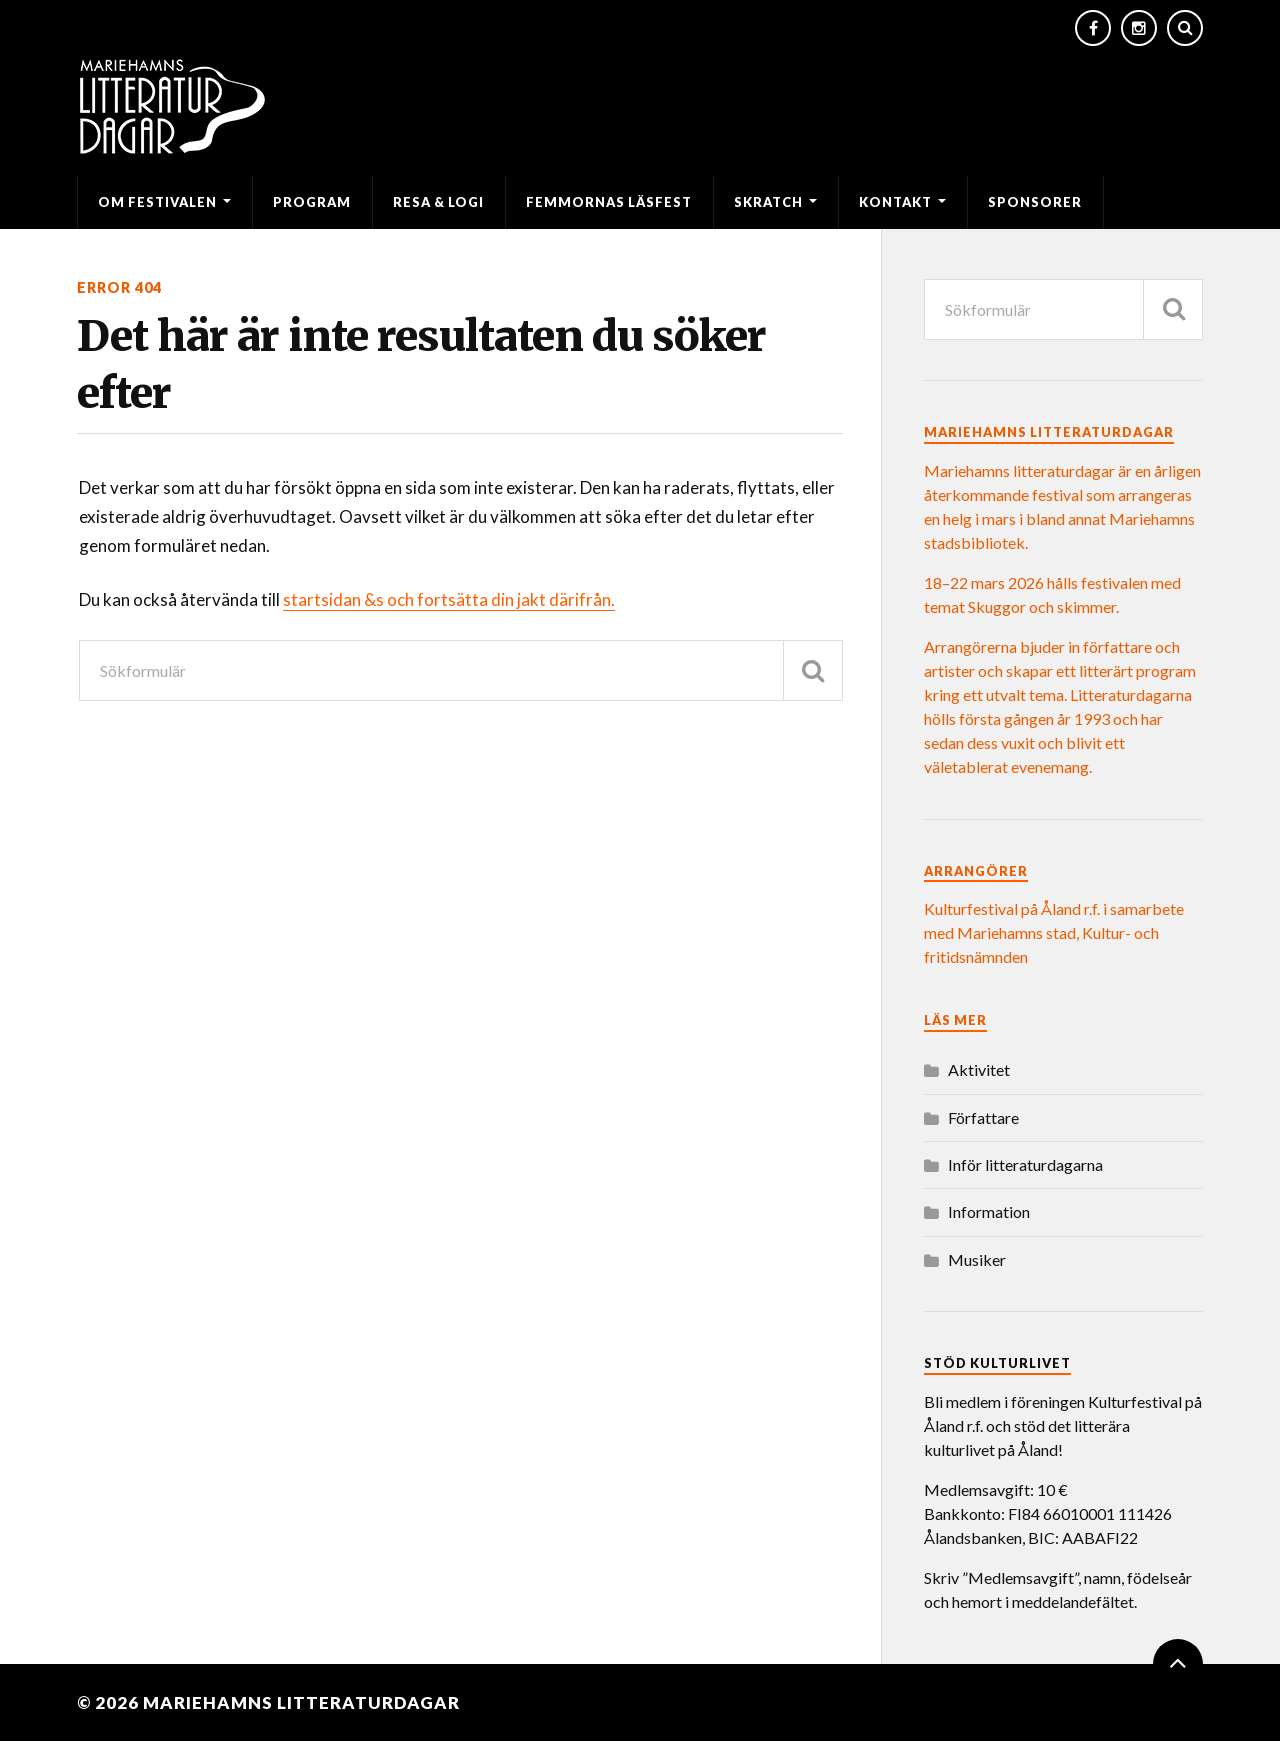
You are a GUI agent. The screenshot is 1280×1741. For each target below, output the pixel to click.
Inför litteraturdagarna (1025, 1164)
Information (989, 1211)
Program (312, 202)
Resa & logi (438, 202)
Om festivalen (157, 202)
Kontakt (895, 202)
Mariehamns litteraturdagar (301, 1702)
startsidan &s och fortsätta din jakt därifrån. (449, 599)
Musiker (977, 1259)
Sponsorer (1035, 202)
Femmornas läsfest (609, 202)
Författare (983, 1117)
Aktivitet (979, 1069)
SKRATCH (768, 202)
